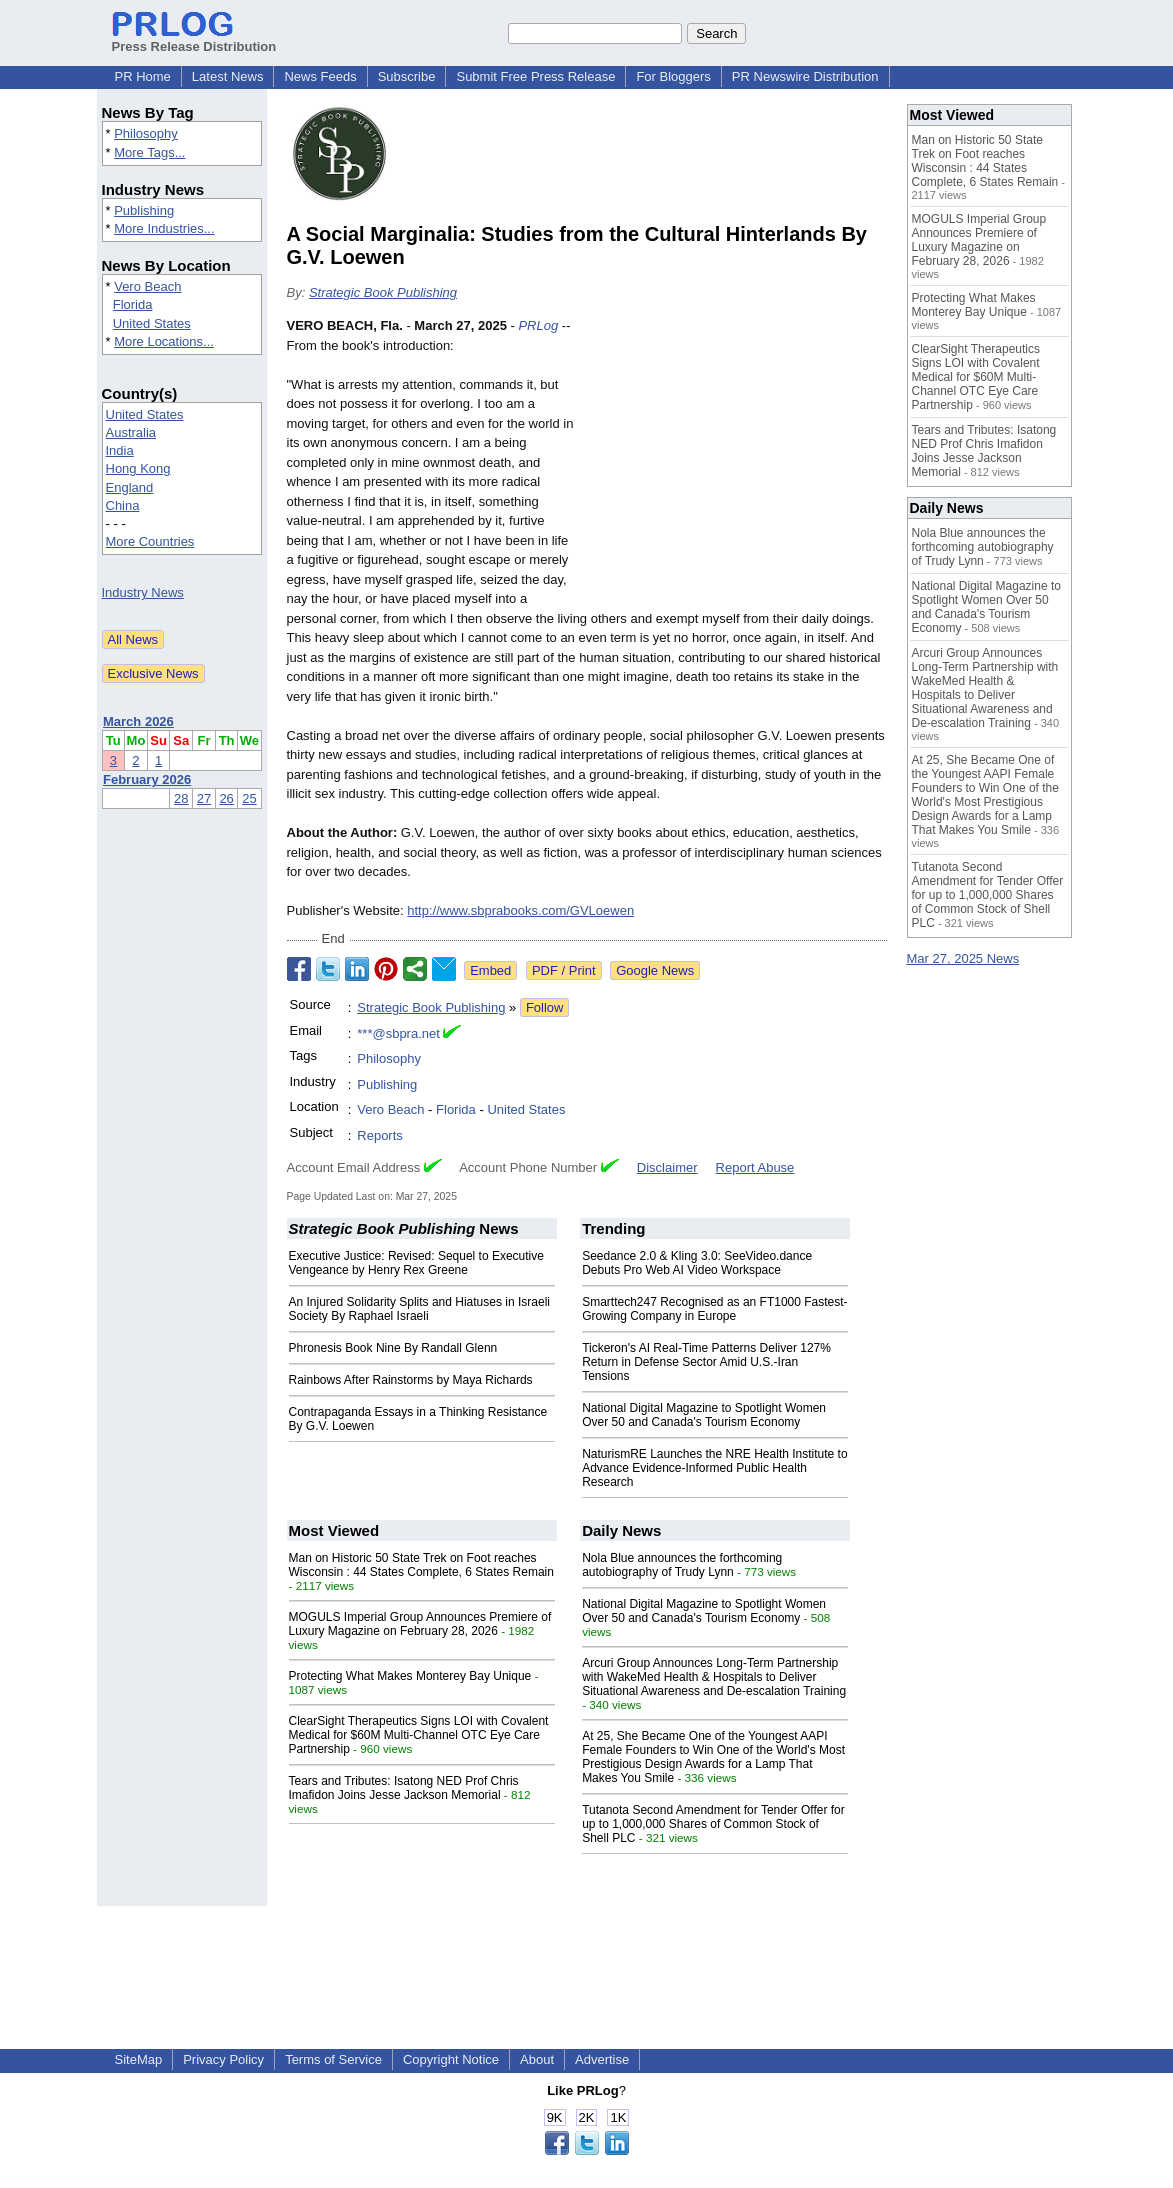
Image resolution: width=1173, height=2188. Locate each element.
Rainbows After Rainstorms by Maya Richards (411, 1380)
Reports (380, 1135)
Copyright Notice (451, 2059)
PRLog (538, 325)
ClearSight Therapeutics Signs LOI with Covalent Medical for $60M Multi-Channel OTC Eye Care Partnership (419, 1735)
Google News (655, 970)
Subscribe (407, 76)
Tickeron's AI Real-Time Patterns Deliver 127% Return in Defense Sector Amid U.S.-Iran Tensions (706, 1362)
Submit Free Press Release (535, 76)
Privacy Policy (223, 2059)
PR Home (143, 76)
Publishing (144, 210)
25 (249, 798)
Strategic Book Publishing (383, 292)
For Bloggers (673, 76)
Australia (131, 432)
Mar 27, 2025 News (963, 958)
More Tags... (149, 152)
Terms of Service (333, 2059)
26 (226, 798)
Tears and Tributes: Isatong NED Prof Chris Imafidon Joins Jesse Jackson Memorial (404, 1788)
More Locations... (164, 341)
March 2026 (138, 721)
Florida (133, 304)
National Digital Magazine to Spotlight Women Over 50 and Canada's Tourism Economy (704, 1415)
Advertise (602, 2059)
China (123, 505)
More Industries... (164, 228)
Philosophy (146, 133)
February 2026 (147, 779)
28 (181, 798)
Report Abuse (755, 1167)
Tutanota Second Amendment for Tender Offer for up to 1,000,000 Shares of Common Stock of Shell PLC (713, 1824)
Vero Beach (147, 286)
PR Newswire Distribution (805, 76)
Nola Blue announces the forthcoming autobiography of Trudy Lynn (682, 1565)
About (537, 2059)
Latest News (228, 76)
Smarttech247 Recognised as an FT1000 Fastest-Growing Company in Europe (714, 1309)
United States (152, 323)
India (120, 450)
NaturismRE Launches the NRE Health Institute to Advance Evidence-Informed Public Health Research (714, 1468)
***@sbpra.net (398, 1033)
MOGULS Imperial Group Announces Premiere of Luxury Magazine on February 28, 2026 (420, 1624)
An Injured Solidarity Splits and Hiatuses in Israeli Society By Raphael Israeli (419, 1309)
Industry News (143, 592)
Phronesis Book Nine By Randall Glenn (393, 1348)
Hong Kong (138, 468)
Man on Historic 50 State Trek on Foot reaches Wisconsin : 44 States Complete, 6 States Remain (421, 1565)
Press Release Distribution (194, 39)
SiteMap (139, 2059)
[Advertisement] (737, 463)
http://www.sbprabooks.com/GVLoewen (520, 910)
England (130, 487)
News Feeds (320, 76)
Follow (545, 1007)
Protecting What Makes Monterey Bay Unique (410, 1676)
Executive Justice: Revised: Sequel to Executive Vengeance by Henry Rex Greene (416, 1263)
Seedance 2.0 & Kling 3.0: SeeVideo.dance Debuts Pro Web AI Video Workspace (697, 1263)
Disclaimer (667, 1167)
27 (204, 798)
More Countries (150, 541)
